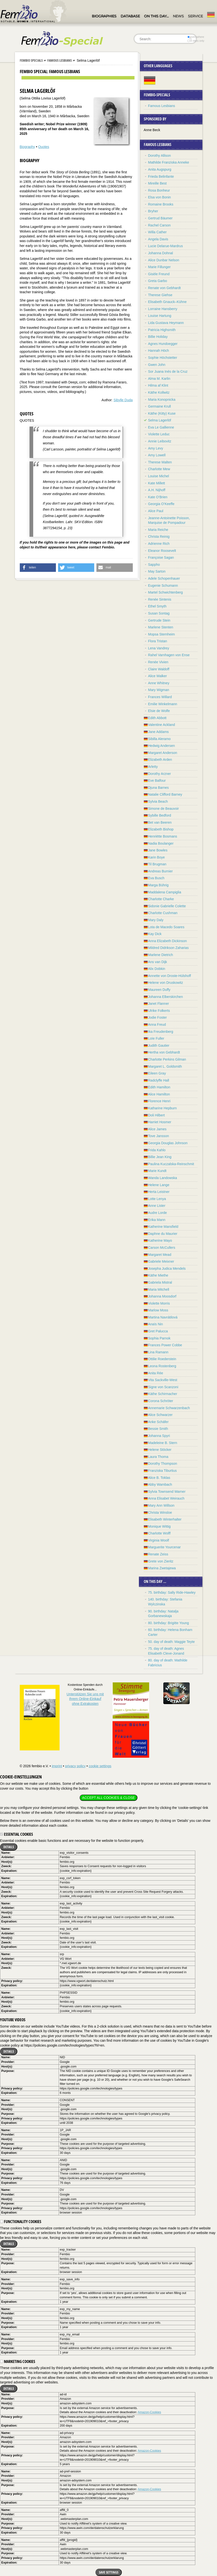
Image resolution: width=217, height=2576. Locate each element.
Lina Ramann (158, 1352)
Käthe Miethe (158, 1275)
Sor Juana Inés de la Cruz (168, 371)
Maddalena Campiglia (164, 892)
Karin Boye (156, 857)
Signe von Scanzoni (163, 1387)
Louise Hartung (159, 316)
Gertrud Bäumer (160, 218)
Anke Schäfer (158, 1422)
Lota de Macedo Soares (166, 927)
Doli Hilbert (156, 1115)
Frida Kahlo (157, 1150)
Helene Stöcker (160, 1450)
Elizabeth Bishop (161, 829)
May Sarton (157, 571)
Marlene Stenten (160, 627)
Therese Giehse (160, 295)
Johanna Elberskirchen (165, 997)
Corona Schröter (160, 1401)
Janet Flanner (158, 1003)
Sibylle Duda (123, 400)
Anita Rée (155, 1373)
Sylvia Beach (158, 801)
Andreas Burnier (160, 871)
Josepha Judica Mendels (167, 1268)
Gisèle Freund (159, 274)
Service (195, 16)
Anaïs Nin (155, 1324)
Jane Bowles (157, 850)
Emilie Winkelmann (162, 704)
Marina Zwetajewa (162, 1568)
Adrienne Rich (159, 544)
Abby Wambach (160, 1484)
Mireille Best (157, 183)
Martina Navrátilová (163, 1317)
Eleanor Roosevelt (162, 551)
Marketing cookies (17, 2361)
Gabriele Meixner (161, 1261)
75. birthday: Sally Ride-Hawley (172, 1592)
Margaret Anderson (162, 753)
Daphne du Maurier (162, 1234)
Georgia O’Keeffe (161, 504)
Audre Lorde (157, 1213)
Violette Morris (159, 1303)
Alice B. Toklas (159, 1478)
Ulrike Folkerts (159, 1011)
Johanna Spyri (159, 1436)
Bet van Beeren (160, 822)
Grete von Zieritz (160, 1561)
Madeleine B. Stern (162, 1443)
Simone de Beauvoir (163, 808)
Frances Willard (160, 697)
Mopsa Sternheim (161, 634)
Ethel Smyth (157, 606)
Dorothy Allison (159, 155)
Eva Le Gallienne (161, 427)
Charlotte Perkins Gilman (167, 1059)
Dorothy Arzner (159, 774)
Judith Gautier (158, 1045)
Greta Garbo (157, 281)
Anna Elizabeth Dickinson (167, 941)
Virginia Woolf (158, 1540)
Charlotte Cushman (163, 913)
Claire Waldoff (158, 669)
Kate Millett (156, 483)
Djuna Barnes (158, 788)
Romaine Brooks (161, 204)
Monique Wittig (159, 1526)
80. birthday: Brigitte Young (168, 1623)
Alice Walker (157, 676)
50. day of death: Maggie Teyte (171, 1642)
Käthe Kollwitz (159, 392)
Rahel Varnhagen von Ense (169, 655)
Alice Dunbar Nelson (163, 260)
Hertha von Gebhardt (164, 1052)
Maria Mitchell (158, 1289)
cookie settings (100, 1766)
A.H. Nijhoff (156, 490)
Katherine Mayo (160, 1240)
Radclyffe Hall (158, 1080)
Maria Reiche (158, 530)
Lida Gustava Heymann (166, 323)
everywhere (195, 36)
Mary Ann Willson (161, 1505)
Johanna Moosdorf (162, 1296)
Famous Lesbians (59, 60)
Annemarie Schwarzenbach (169, 1408)
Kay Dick (155, 934)
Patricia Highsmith (162, 330)
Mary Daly (156, 920)
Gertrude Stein (159, 620)
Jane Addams (158, 732)
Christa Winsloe (160, 1512)
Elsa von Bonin (159, 197)
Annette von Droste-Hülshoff (169, 976)
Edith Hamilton (159, 1087)
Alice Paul (155, 511)
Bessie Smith (158, 1429)
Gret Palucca (158, 1331)
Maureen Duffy (159, 990)
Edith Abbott (157, 718)
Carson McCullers (161, 1247)
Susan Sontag (159, 613)
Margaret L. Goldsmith (165, 1066)
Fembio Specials (31, 60)
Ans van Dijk (157, 962)
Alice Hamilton (159, 1094)
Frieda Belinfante (161, 176)
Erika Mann (156, 1220)
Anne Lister (156, 1206)
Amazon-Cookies (149, 2412)
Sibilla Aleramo (159, 739)
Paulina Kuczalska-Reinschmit (171, 1164)
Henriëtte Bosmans (162, 836)
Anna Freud (157, 1024)
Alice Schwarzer (160, 1415)
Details (8, 1846)
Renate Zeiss (158, 1554)
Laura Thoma (158, 1457)
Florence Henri (159, 1101)
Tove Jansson (158, 1136)
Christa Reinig (159, 536)
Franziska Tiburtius (162, 1471)
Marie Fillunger (159, 267)
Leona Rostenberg (162, 1366)
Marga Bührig (158, 885)
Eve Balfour (157, 780)
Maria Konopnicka (162, 399)
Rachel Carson (159, 225)
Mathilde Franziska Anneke (168, 162)
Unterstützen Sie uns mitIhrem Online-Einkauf (85, 1699)
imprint (57, 1766)
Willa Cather (157, 232)
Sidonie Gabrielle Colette (167, 906)
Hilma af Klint (158, 385)
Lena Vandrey (158, 648)
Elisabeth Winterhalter (165, 1519)
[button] (38, 567)
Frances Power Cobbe (165, 1345)
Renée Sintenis (159, 599)
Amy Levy (155, 448)
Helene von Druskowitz (165, 983)
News (178, 16)
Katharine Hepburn (162, 1108)
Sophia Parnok (159, 1338)
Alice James (157, 1129)
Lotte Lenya (157, 1199)
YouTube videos (12, 2019)
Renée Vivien (158, 662)
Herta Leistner (159, 1192)
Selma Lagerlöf (159, 420)
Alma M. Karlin (159, 379)
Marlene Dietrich (160, 955)
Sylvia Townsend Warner (167, 1491)
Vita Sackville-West (162, 1380)
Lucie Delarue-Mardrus (165, 246)
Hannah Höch (158, 350)
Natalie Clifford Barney (165, 794)
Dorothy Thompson (162, 1463)
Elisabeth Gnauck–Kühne (167, 302)
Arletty (153, 767)
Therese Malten (160, 462)
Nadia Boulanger (161, 843)
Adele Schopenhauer (164, 578)
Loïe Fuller (156, 1038)
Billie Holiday (158, 337)
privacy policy (75, 1766)
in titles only (195, 40)
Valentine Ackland (161, 725)
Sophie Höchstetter (162, 358)
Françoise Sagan (161, 557)
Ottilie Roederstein (162, 1359)
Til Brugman (157, 864)
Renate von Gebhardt (164, 288)
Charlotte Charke (161, 899)
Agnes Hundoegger (163, 344)
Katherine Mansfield (163, 1227)
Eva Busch (156, 878)
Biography (27, 147)
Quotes (43, 147)
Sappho (154, 564)
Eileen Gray (157, 1073)
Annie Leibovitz (159, 441)
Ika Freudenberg (160, 1032)
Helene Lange (158, 1185)
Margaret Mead (159, 1255)
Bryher (153, 211)
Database (130, 16)
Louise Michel (158, 476)
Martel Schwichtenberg (165, 592)
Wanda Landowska (162, 1178)
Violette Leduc (159, 434)
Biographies (104, 16)
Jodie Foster (157, 1017)
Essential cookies (16, 1834)
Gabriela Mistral (160, 1282)
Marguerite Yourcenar (164, 1547)
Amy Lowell (157, 455)
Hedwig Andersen (161, 746)
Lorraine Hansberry (162, 309)
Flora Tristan (157, 641)
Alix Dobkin (156, 969)
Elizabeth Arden (160, 759)
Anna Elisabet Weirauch (166, 1498)
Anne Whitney (158, 683)
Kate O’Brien (157, 497)
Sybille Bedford (159, 815)
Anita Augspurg (159, 169)
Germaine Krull (159, 406)
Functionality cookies (20, 2221)
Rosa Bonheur (159, 190)
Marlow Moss (158, 1310)
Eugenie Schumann (163, 585)
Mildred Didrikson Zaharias (168, 948)
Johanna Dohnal (160, 253)
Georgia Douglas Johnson (168, 1143)
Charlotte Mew (159, 469)
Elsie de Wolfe (159, 711)
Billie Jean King (160, 1157)
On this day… (156, 16)
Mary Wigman (158, 690)
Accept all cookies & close (108, 1798)
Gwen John (156, 365)
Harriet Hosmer (159, 1122)
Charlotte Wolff (159, 1533)
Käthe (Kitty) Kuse (162, 413)
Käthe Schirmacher (162, 1394)
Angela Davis (158, 239)
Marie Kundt (157, 1171)
